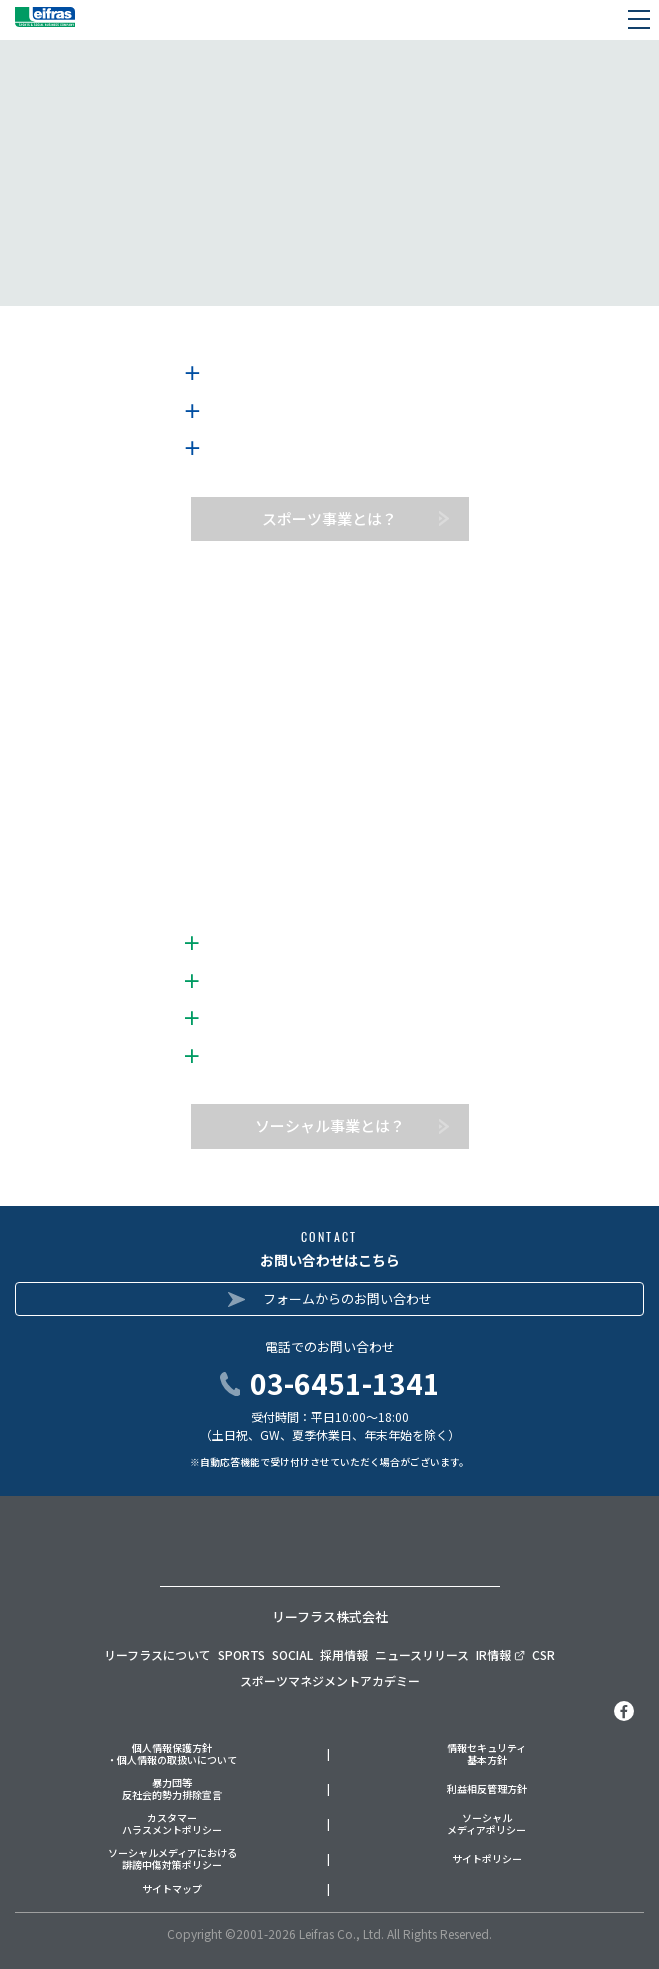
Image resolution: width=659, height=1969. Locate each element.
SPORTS (241, 1654)
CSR (543, 1654)
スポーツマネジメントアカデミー (330, 1680)
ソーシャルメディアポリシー (486, 1824)
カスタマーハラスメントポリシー (172, 1824)
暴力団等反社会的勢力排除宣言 (172, 1789)
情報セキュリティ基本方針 (486, 1754)
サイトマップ (172, 1889)
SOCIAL (292, 1654)
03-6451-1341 (345, 1383)
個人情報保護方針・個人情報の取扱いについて (172, 1754)
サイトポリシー (487, 1859)
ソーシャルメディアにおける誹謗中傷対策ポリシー (172, 1859)
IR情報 (500, 1654)
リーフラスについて (157, 1654)
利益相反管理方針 (487, 1789)
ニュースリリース (422, 1654)
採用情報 (344, 1654)
